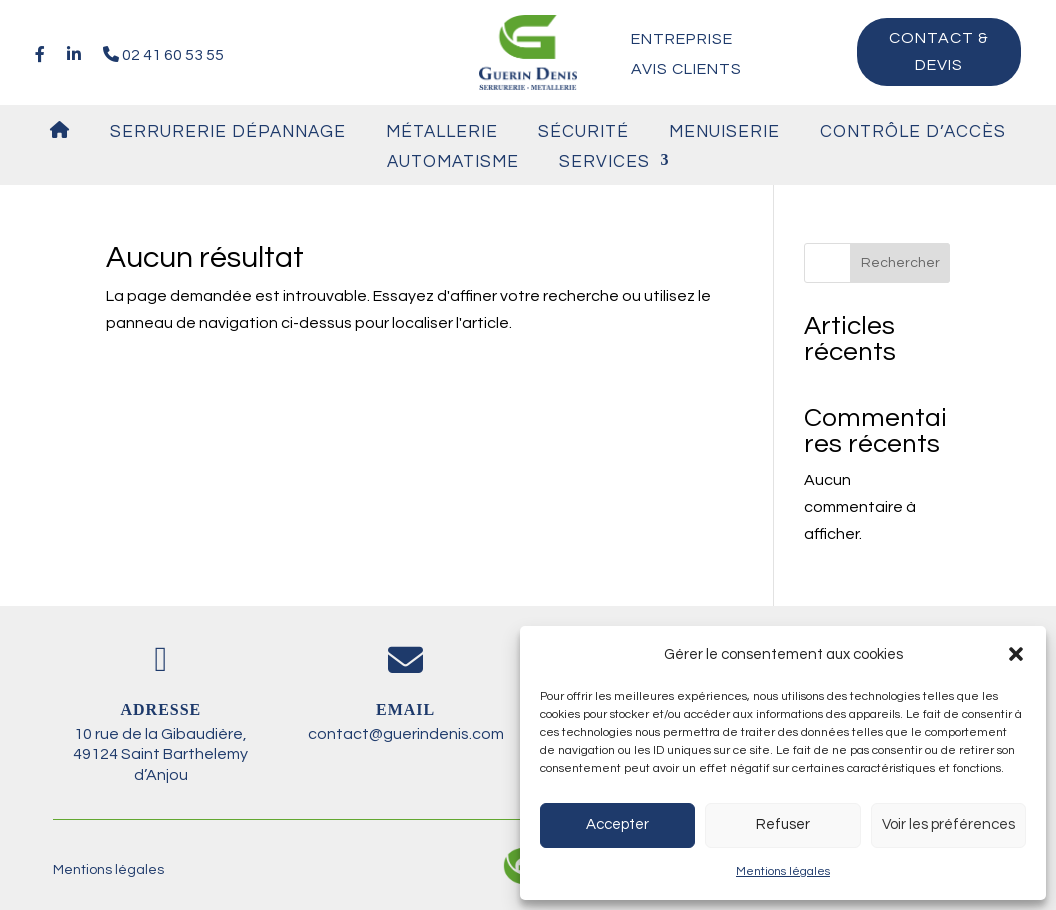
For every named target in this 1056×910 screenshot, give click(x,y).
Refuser (783, 824)
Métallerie (442, 132)
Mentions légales (783, 871)
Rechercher (900, 263)
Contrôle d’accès (913, 132)
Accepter (617, 824)
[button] (1016, 654)
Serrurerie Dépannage (228, 132)
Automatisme (453, 162)
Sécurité (583, 132)
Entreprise (682, 39)
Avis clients (686, 69)
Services (604, 162)
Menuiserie (724, 132)
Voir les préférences (948, 824)
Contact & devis (939, 51)
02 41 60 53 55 (163, 54)
